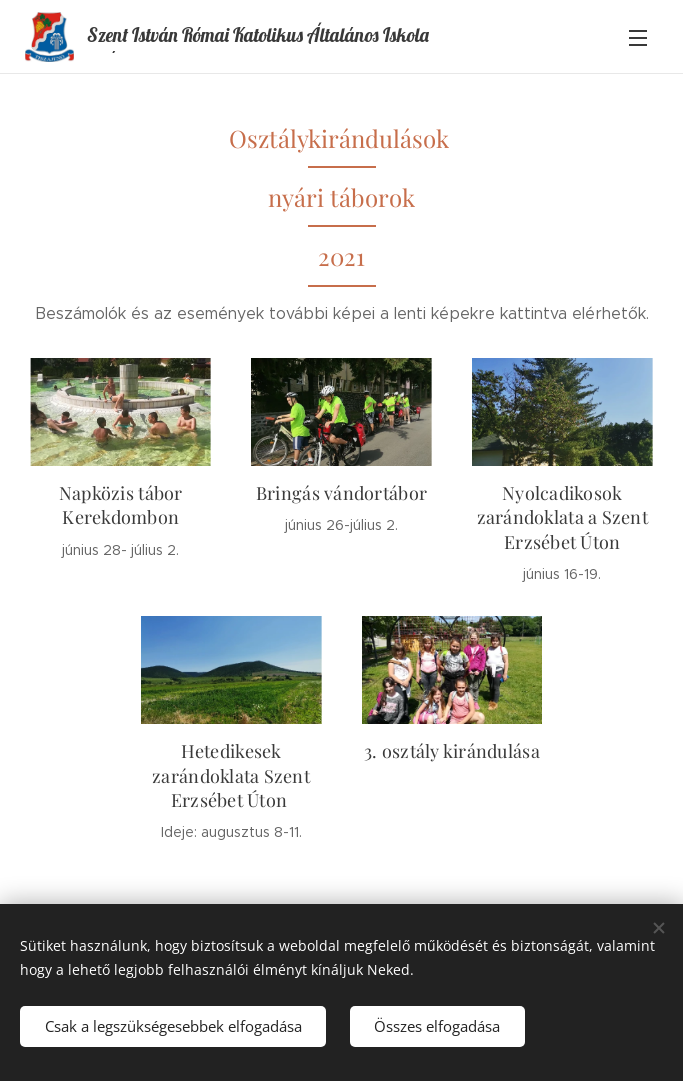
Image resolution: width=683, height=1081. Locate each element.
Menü (638, 38)
